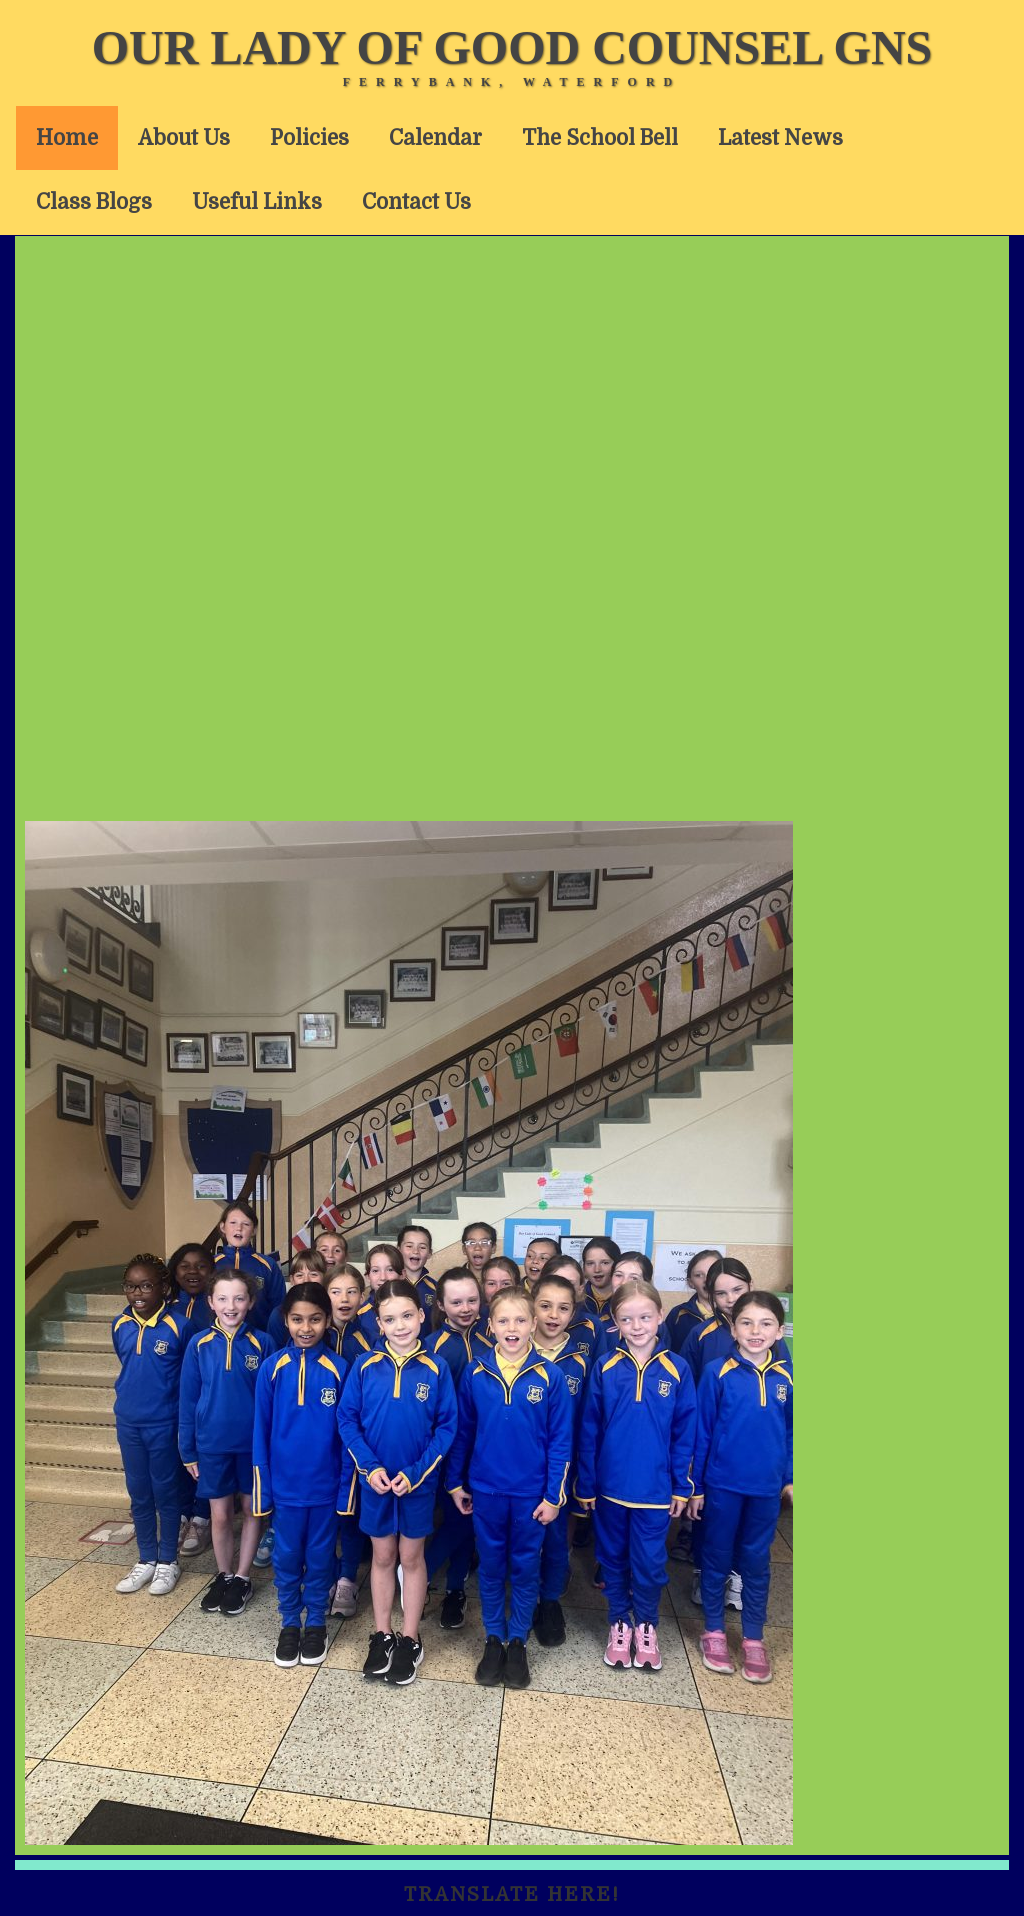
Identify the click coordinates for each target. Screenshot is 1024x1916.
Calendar (435, 138)
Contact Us (416, 202)
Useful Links (257, 202)
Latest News (780, 138)
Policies (309, 138)
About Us (184, 138)
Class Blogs (94, 202)
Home (67, 138)
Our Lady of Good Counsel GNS (512, 47)
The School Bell (600, 138)
